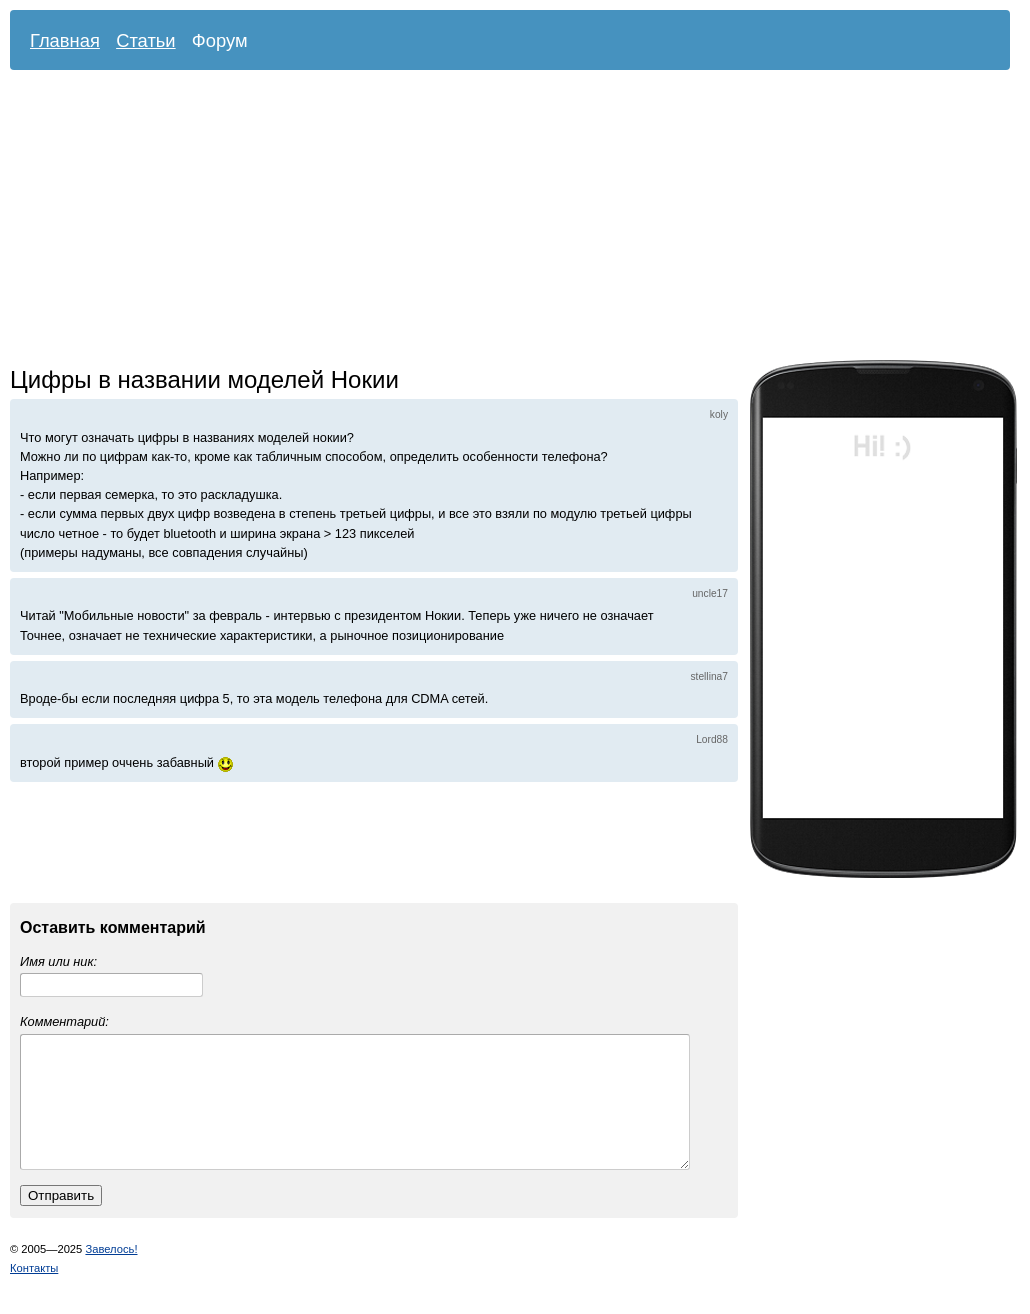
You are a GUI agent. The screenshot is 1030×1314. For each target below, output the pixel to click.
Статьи (146, 40)
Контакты (34, 1292)
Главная (65, 40)
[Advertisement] (389, 220)
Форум (220, 40)
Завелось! (111, 1273)
